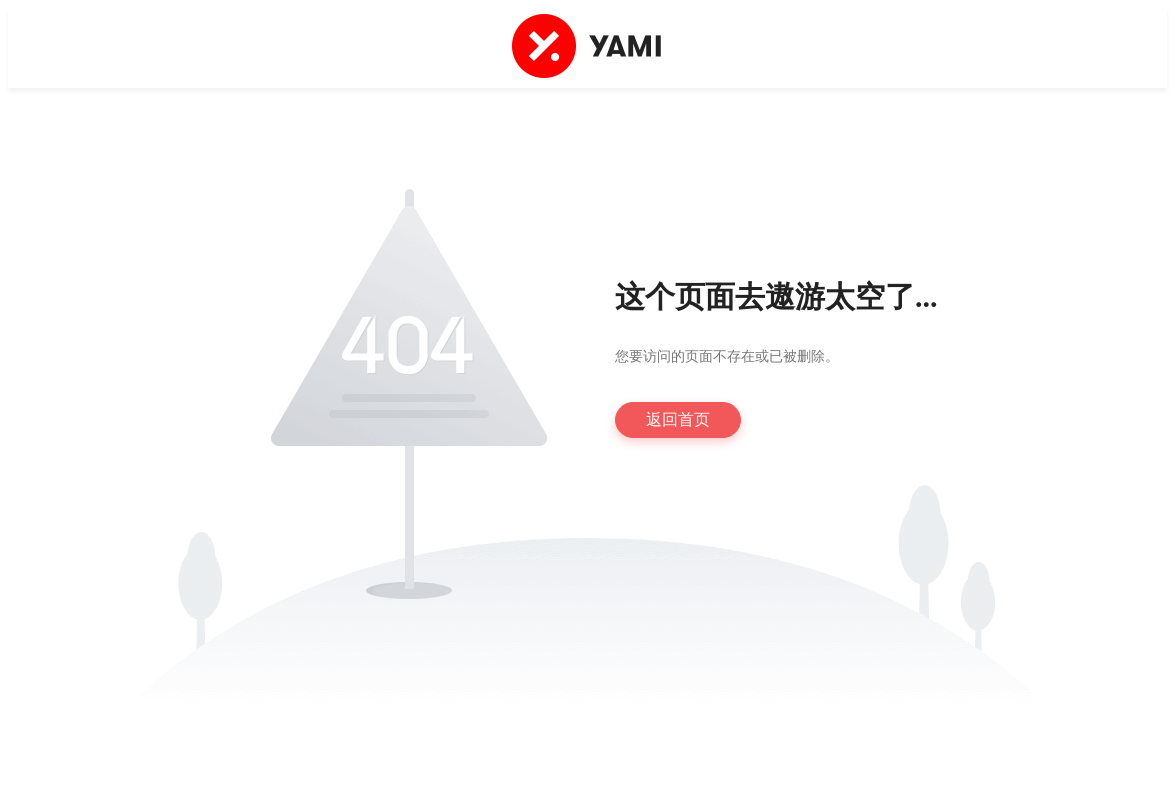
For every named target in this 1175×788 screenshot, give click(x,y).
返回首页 (678, 419)
